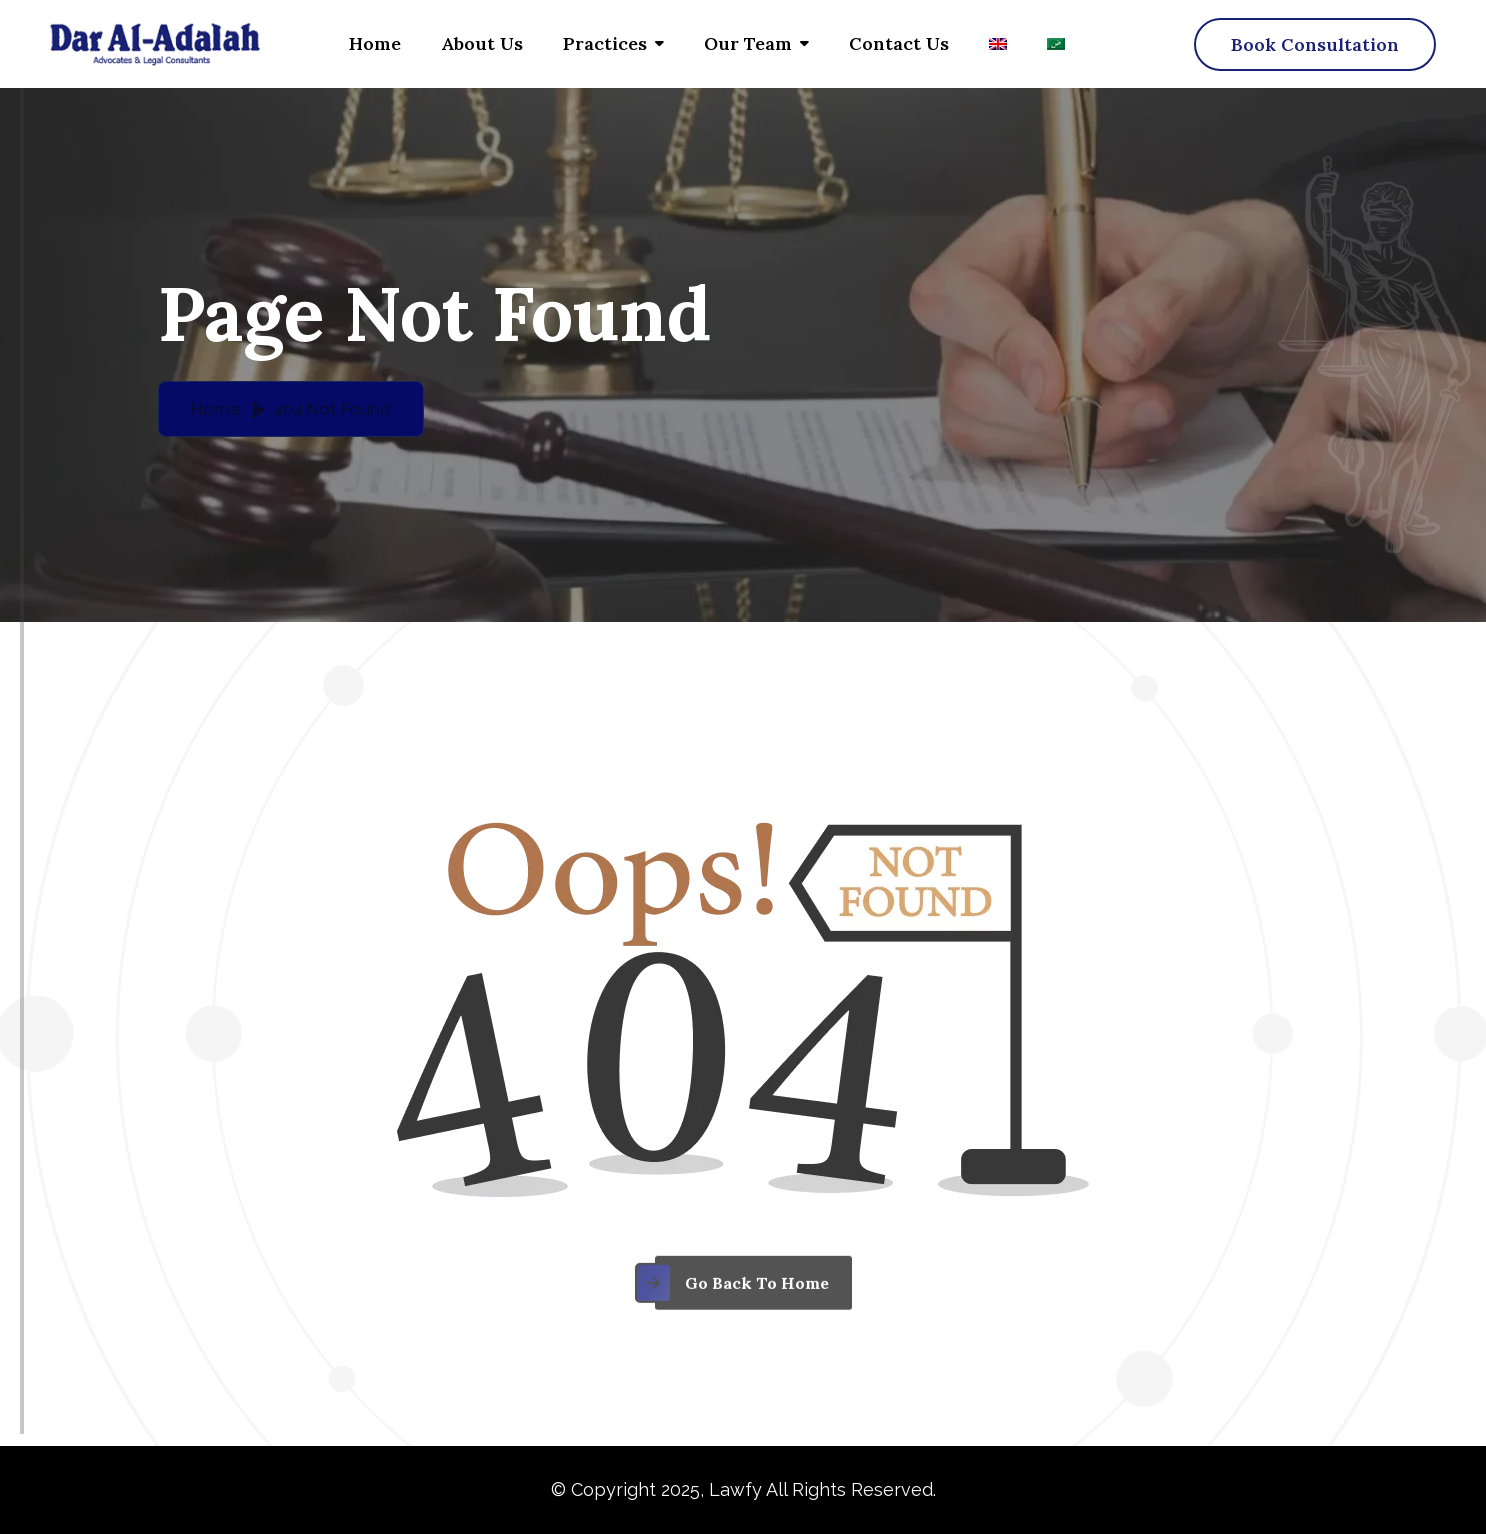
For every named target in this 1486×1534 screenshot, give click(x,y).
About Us (482, 43)
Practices (605, 43)
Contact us (899, 43)
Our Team (748, 43)
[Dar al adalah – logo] (155, 44)
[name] (1315, 44)
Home (375, 43)
